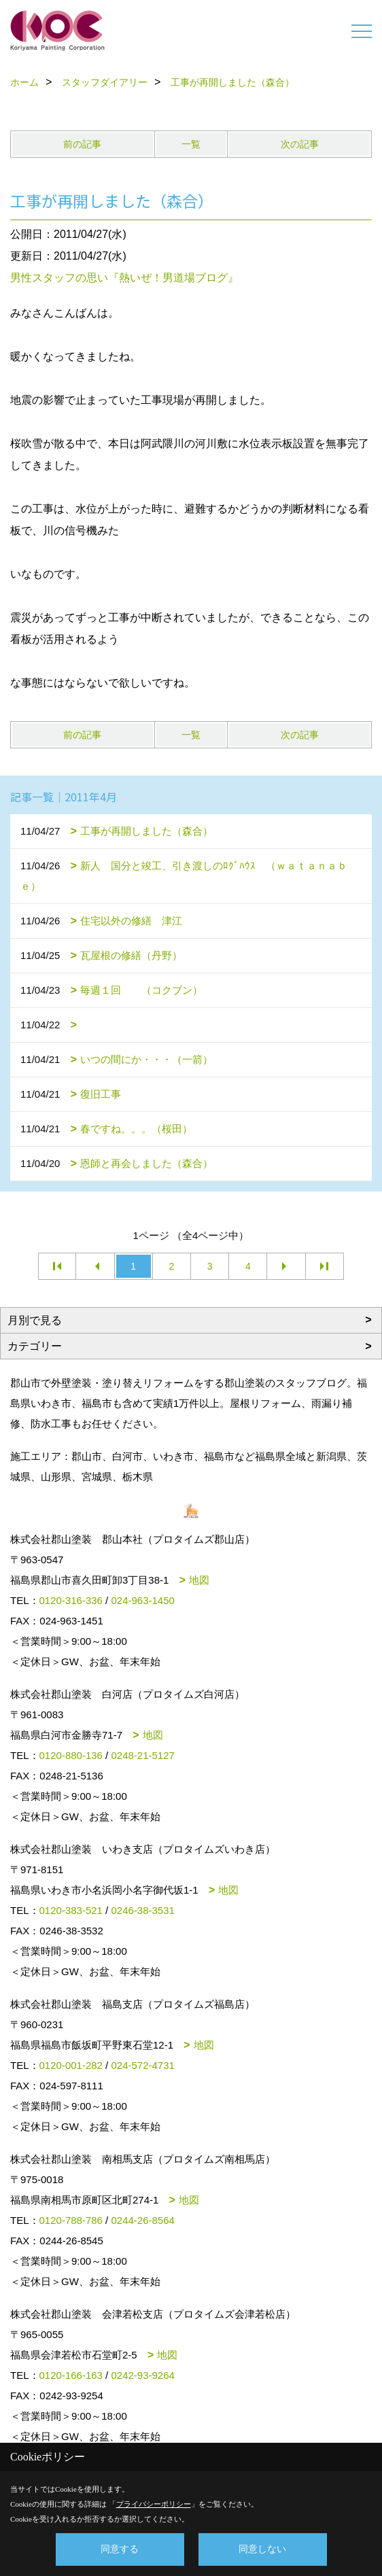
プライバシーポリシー (153, 2504)
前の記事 (82, 144)
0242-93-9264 (142, 2375)
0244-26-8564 (142, 2220)
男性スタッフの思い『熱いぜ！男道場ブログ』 (124, 277)
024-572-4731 (142, 2065)
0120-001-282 (71, 2065)
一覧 (191, 144)
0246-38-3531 (142, 1910)
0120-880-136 (71, 1755)
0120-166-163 (71, 2375)
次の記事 (300, 144)
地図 (199, 1580)
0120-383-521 (71, 1910)
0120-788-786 (71, 2220)
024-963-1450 (142, 1600)
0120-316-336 (71, 1600)
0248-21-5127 (142, 1755)
